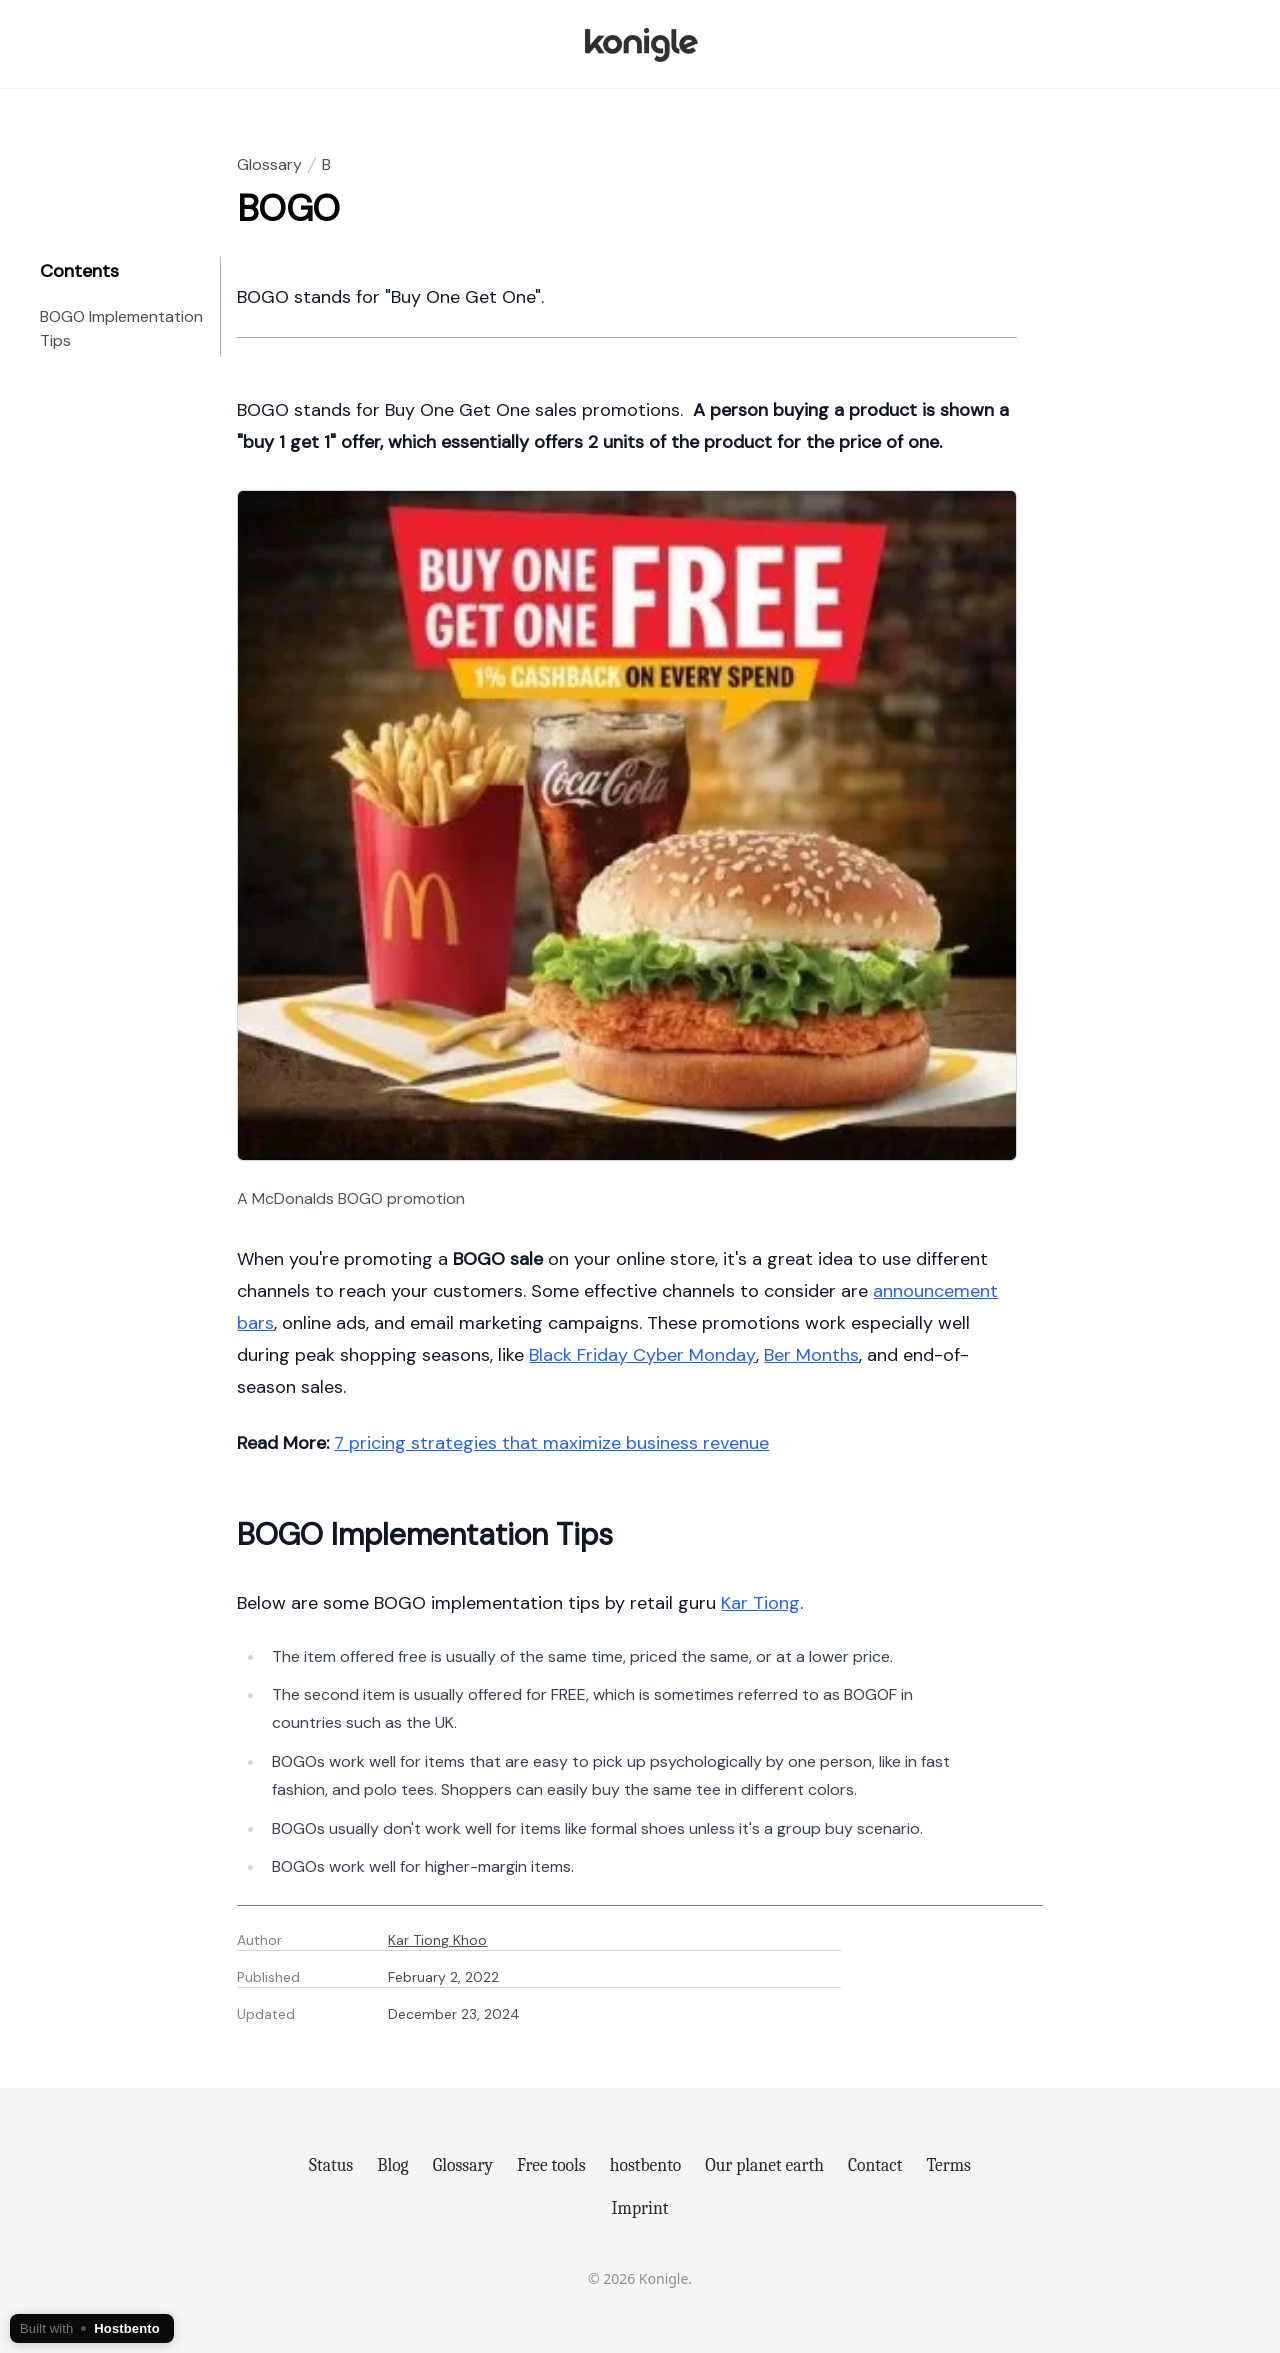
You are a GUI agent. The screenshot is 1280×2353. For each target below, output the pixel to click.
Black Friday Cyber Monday (642, 1355)
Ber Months (811, 1355)
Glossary (269, 164)
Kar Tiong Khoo (437, 1940)
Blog (392, 2165)
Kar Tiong (760, 1603)
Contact (875, 2165)
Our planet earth (764, 2165)
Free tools (551, 2165)
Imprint (640, 2208)
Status (331, 2165)
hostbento (645, 2165)
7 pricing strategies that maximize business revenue (551, 1443)
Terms (948, 2165)
